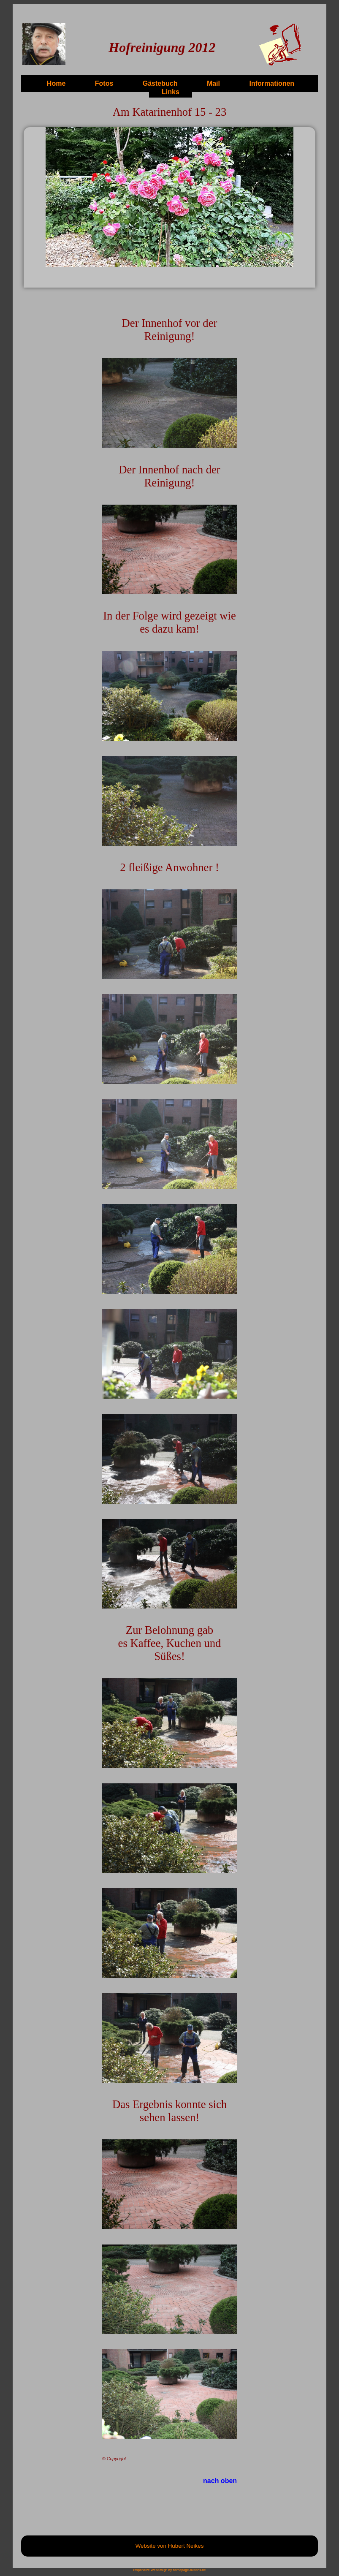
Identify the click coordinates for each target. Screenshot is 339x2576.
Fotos (104, 83)
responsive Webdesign (150, 2570)
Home (56, 83)
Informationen (271, 83)
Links (170, 91)
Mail (213, 83)
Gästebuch (160, 83)
